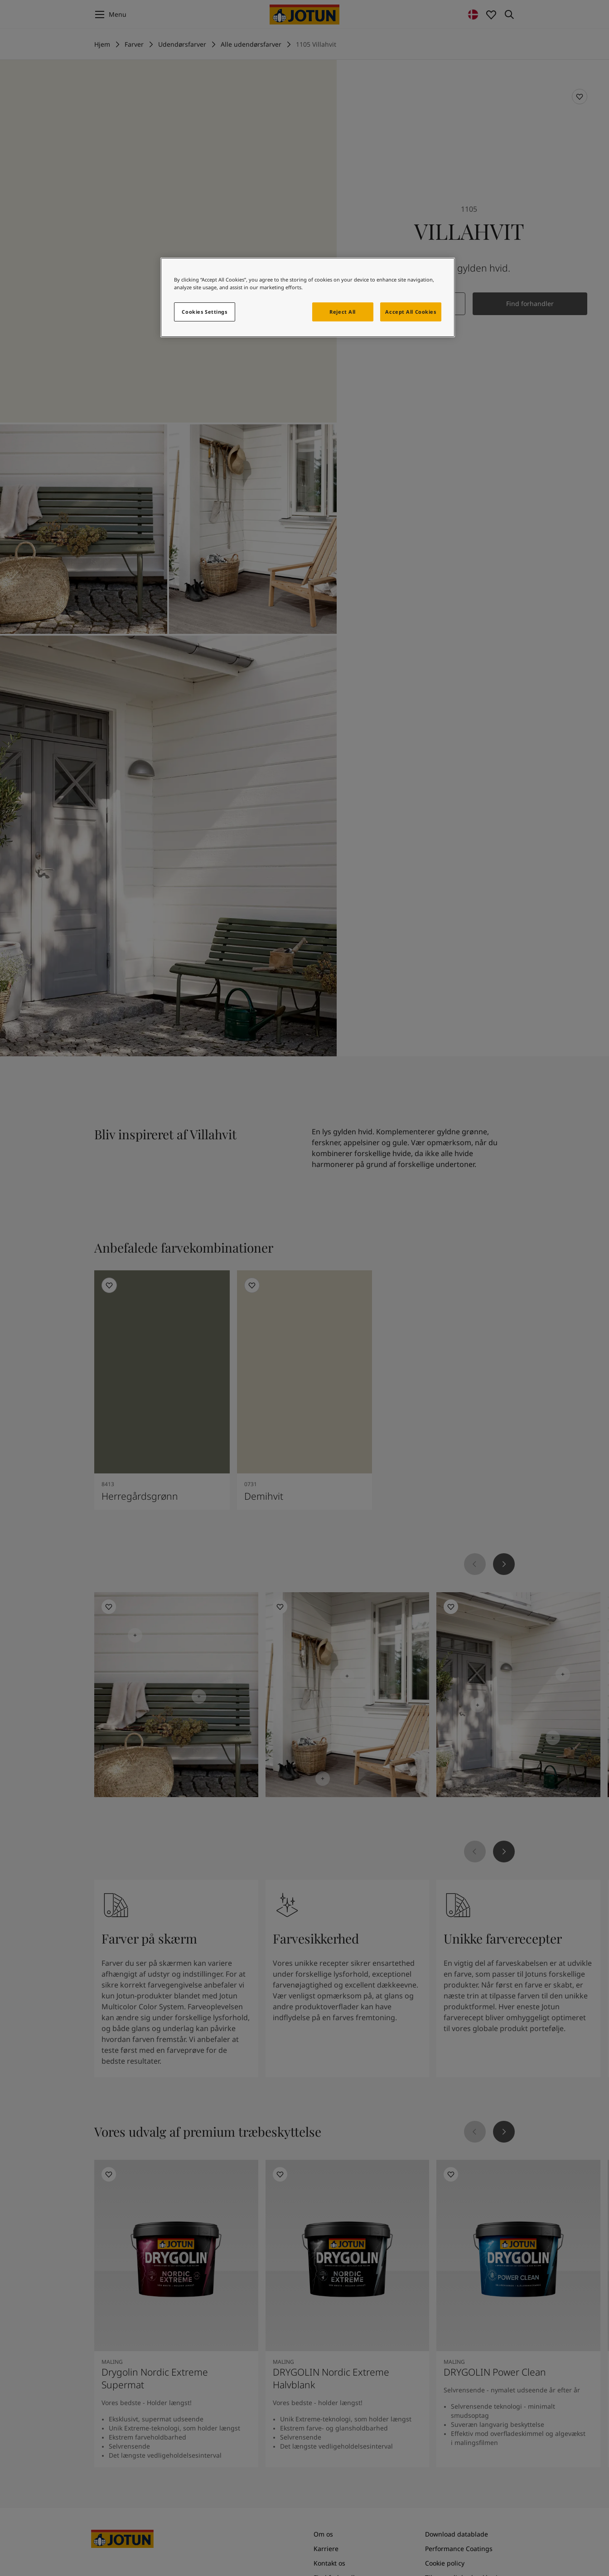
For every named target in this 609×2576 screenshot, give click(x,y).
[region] (307, 297)
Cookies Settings (204, 311)
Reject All (342, 311)
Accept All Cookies (410, 311)
